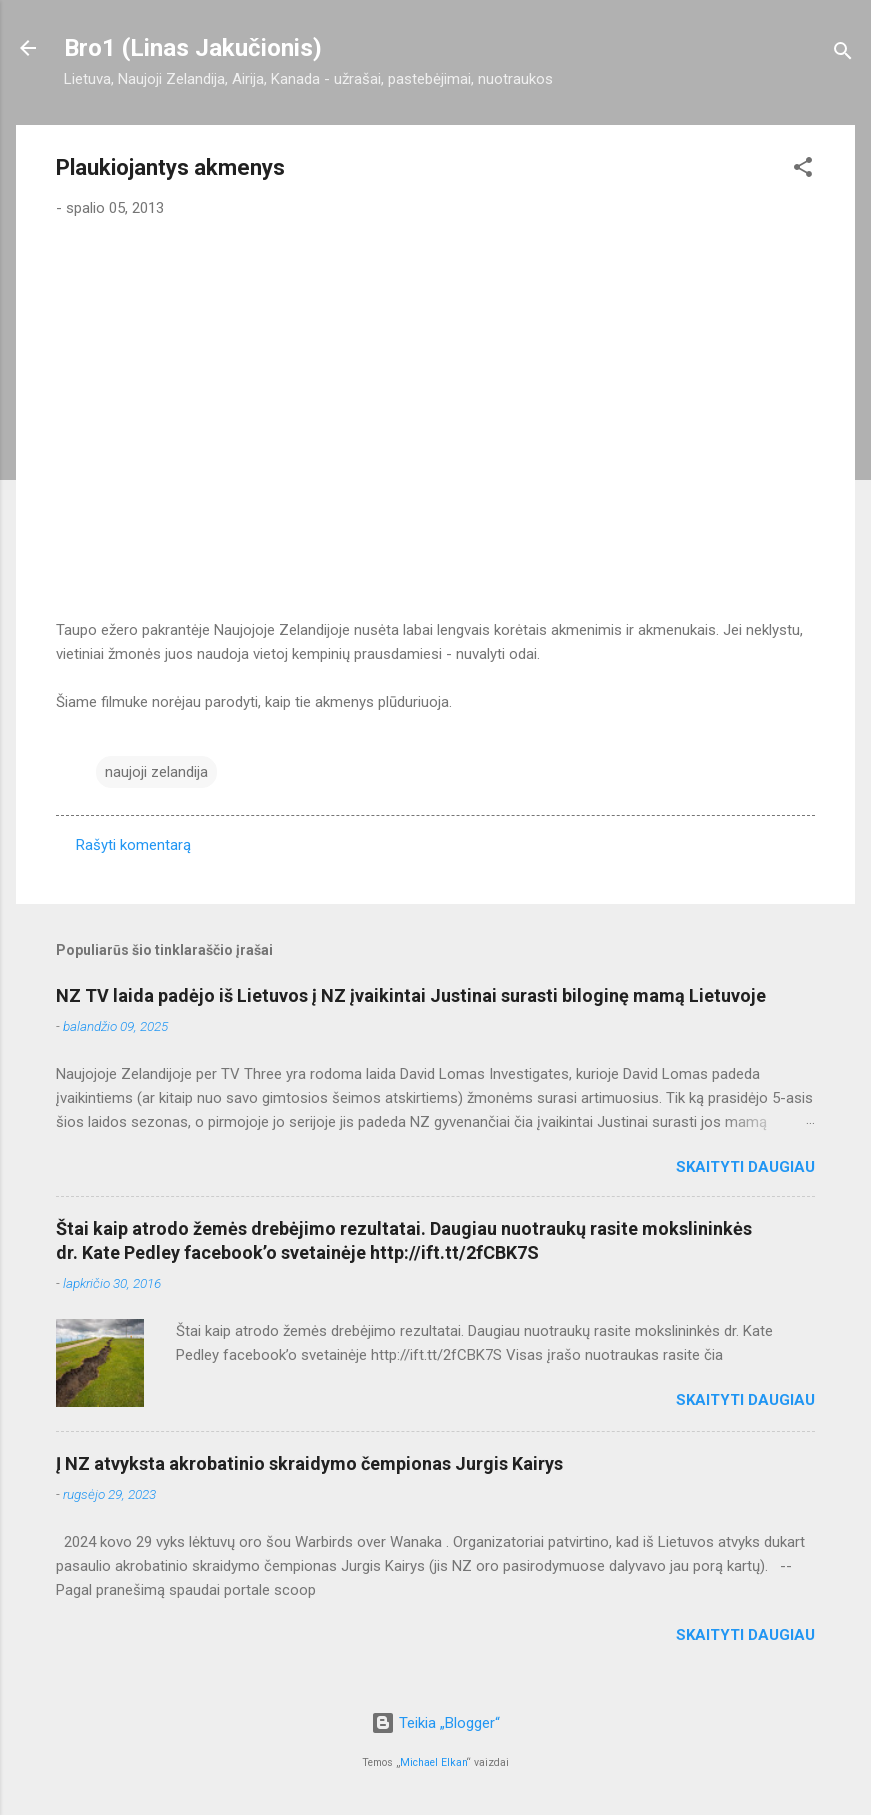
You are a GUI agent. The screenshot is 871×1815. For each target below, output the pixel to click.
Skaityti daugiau (745, 1167)
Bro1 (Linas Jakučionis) (193, 48)
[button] (803, 170)
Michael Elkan (433, 1762)
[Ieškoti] (843, 54)
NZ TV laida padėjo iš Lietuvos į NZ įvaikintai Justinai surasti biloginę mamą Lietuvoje (411, 995)
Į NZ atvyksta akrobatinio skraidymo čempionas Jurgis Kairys (309, 1463)
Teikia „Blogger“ (435, 1723)
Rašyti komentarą (133, 845)
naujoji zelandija (156, 772)
